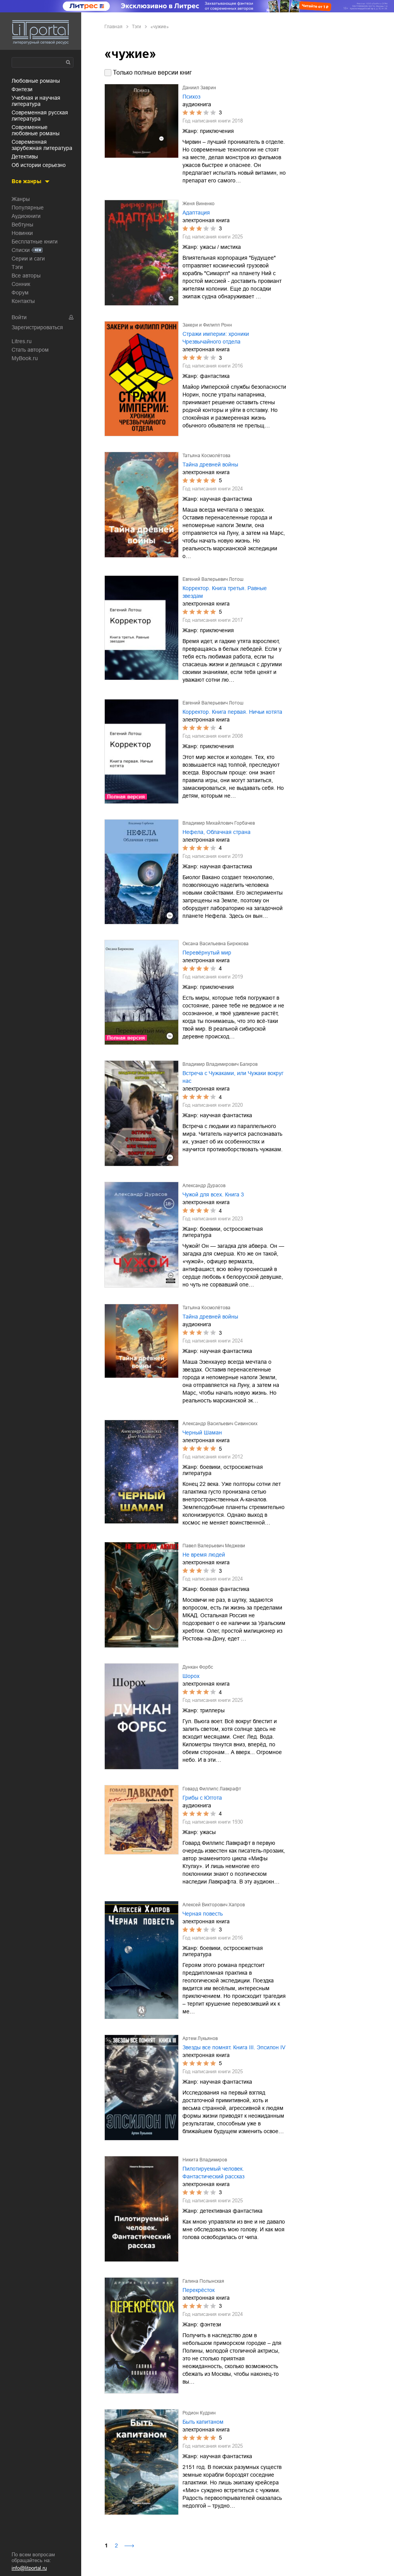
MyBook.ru (25, 358)
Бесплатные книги (35, 241)
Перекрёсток (199, 2290)
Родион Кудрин (199, 2413)
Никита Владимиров (205, 2160)
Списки (21, 250)
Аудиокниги (26, 216)
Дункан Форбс (198, 1667)
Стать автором (30, 350)
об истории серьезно (39, 165)
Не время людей (204, 1555)
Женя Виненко (199, 203)
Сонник (21, 284)
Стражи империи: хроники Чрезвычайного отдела (216, 338)
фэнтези (22, 89)
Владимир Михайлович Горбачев (219, 823)
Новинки (22, 233)
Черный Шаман (202, 1432)
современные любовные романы (36, 130)
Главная (113, 26)
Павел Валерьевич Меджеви (214, 1545)
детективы (25, 156)
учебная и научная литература (36, 101)
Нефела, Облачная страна (217, 832)
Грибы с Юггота (202, 1798)
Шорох (191, 1676)
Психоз (191, 97)
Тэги (17, 267)
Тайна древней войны (210, 464)
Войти (19, 317)
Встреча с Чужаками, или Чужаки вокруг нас (233, 1077)
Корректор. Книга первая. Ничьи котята (232, 712)
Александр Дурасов (204, 1185)
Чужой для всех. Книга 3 (213, 1194)
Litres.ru (22, 341)
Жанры (21, 199)
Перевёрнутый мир (207, 952)
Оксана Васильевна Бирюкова (216, 943)
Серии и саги (28, 258)
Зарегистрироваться (37, 327)
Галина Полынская (203, 2281)
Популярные (28, 207)
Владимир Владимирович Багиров (220, 1064)
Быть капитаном (203, 2422)
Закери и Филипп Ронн (207, 325)
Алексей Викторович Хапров (214, 1904)
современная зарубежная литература (42, 145)
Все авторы (26, 275)
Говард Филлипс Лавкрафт (212, 1789)
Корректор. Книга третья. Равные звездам (225, 592)
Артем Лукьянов (200, 2038)
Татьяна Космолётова (206, 455)
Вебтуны (22, 224)
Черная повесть (203, 1914)
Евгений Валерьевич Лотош (213, 579)
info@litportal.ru (29, 2568)
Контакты (23, 301)
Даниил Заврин (199, 87)
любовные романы (36, 81)
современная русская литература (40, 115)
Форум (20, 292)
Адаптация (196, 212)
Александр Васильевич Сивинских (220, 1423)
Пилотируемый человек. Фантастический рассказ (213, 2173)
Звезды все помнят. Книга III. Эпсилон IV (234, 2047)
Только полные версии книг (152, 72)
